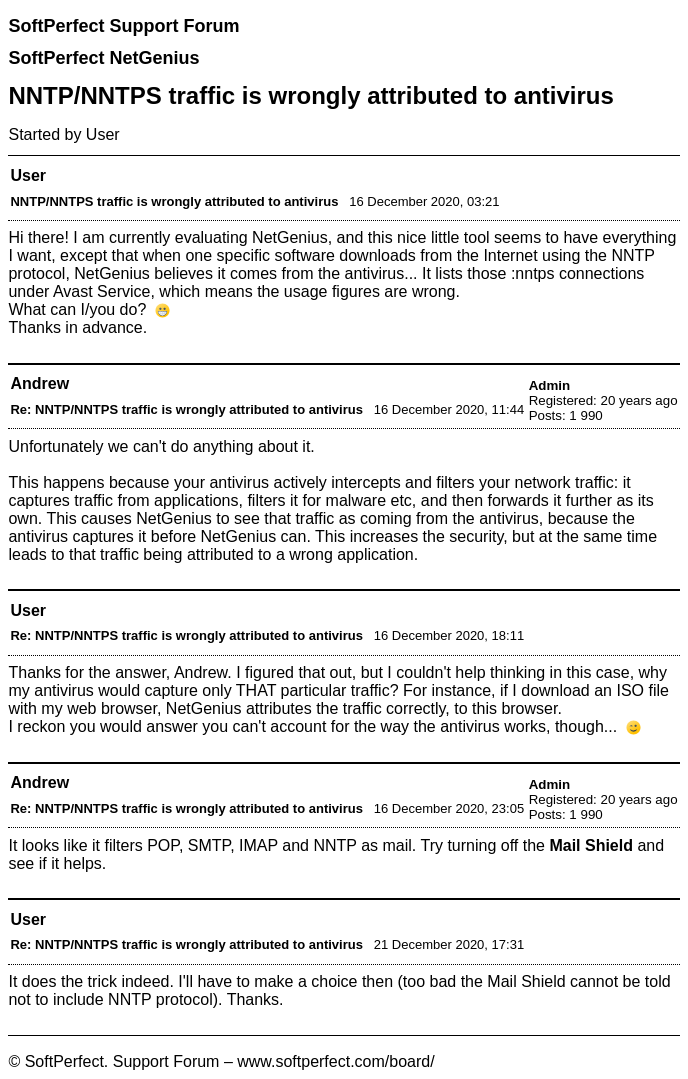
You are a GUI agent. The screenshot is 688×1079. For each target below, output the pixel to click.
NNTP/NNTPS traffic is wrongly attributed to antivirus (174, 201)
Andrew (39, 383)
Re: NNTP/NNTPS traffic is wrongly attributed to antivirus (186, 409)
